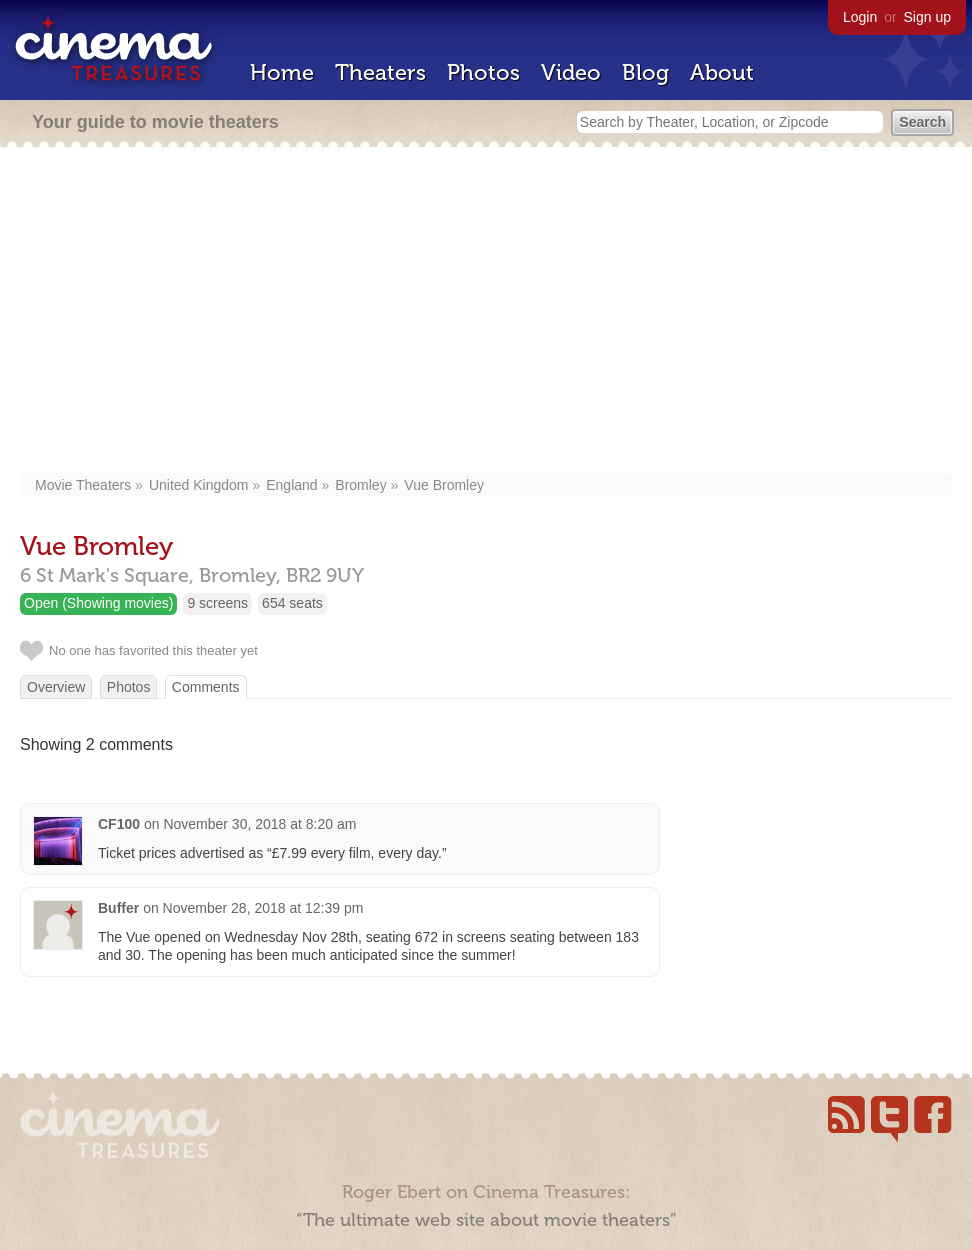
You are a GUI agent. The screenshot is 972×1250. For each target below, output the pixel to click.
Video (571, 72)
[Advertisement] (486, 312)
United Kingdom (199, 485)
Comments (206, 687)
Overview (56, 687)
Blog (645, 72)
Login (860, 17)
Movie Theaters (83, 485)
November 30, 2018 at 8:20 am (259, 824)
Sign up (927, 17)
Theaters (380, 72)
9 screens (217, 603)
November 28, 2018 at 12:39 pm (263, 908)
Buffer (118, 908)
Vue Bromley (444, 485)
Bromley (360, 485)
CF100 (119, 824)
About (722, 72)
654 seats (292, 603)
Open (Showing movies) (98, 603)
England (291, 485)
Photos (483, 72)
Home (282, 72)
